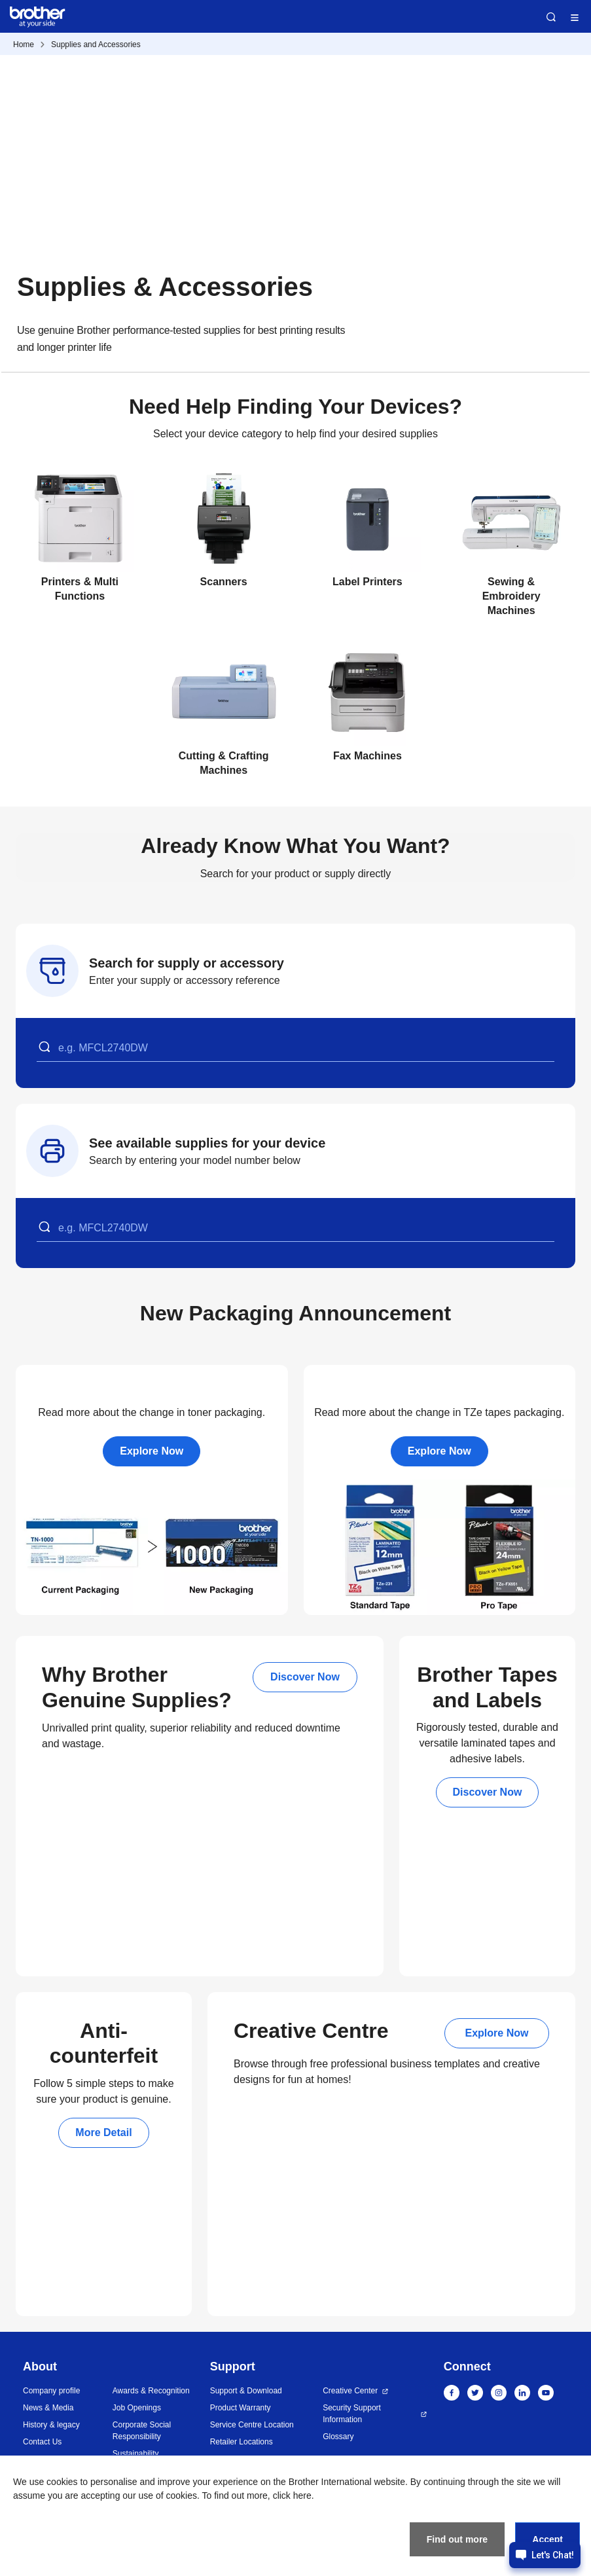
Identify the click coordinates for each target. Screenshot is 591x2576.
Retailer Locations (241, 2441)
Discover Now (305, 1676)
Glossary (338, 2436)
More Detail (103, 2132)
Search (551, 17)
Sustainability (136, 2453)
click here (292, 2495)
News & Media (48, 2407)
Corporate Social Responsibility (142, 2430)
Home (23, 44)
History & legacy (51, 2424)
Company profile (51, 2390)
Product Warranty (240, 2407)
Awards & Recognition (151, 2390)
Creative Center (350, 2390)
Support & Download (246, 2390)
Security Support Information (352, 2413)
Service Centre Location (252, 2424)
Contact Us (42, 2441)
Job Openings (137, 2407)
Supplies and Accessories (96, 44)
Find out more (457, 2539)
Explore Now (151, 1451)
